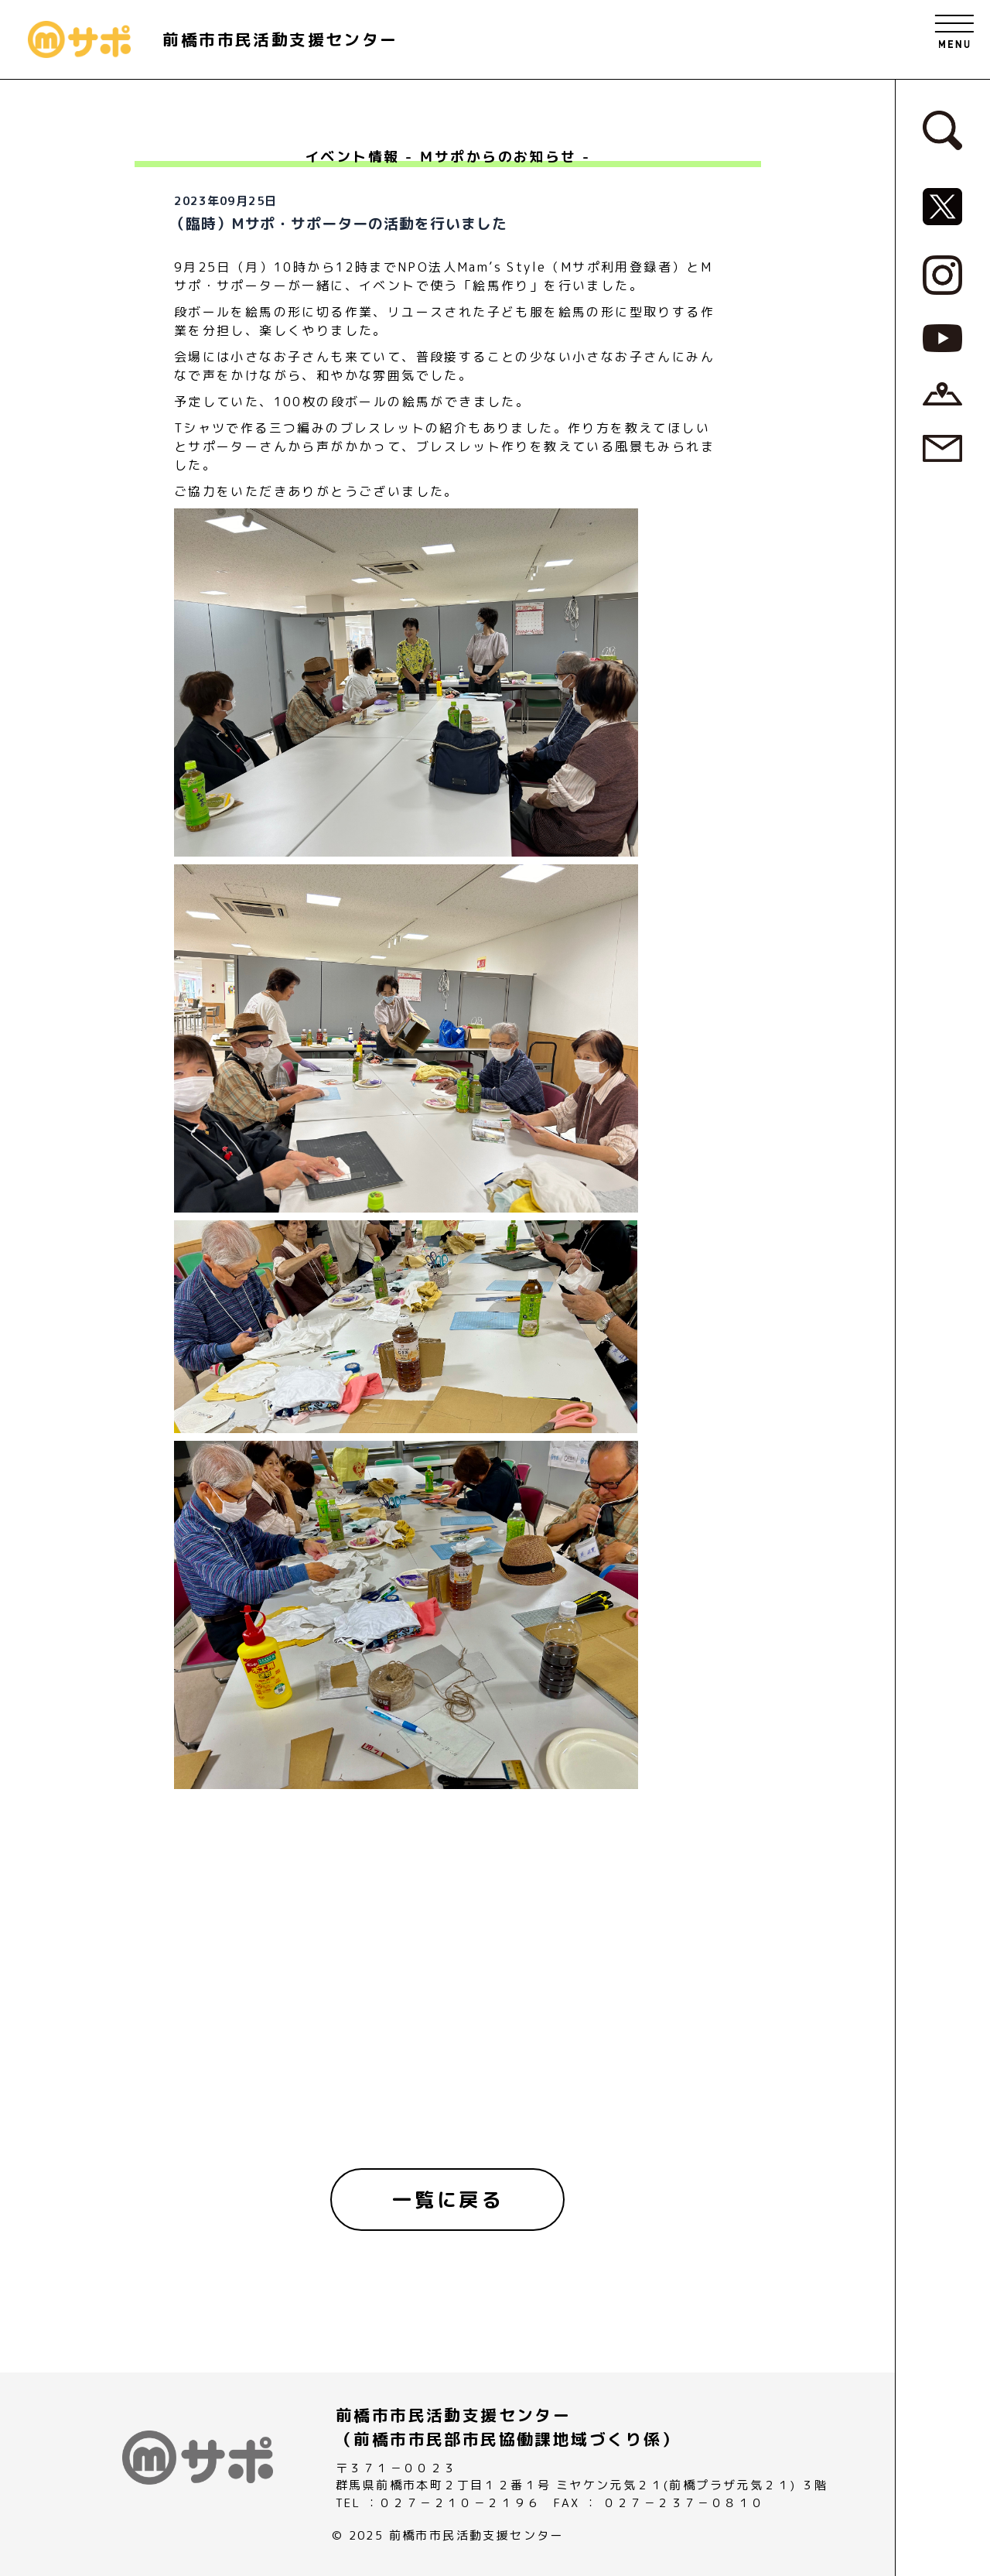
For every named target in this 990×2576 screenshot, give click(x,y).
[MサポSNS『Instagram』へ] (942, 273)
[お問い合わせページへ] (942, 447)
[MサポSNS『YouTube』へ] (942, 337)
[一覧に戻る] (447, 2200)
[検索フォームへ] (942, 129)
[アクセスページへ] (942, 392)
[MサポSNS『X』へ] (942, 205)
